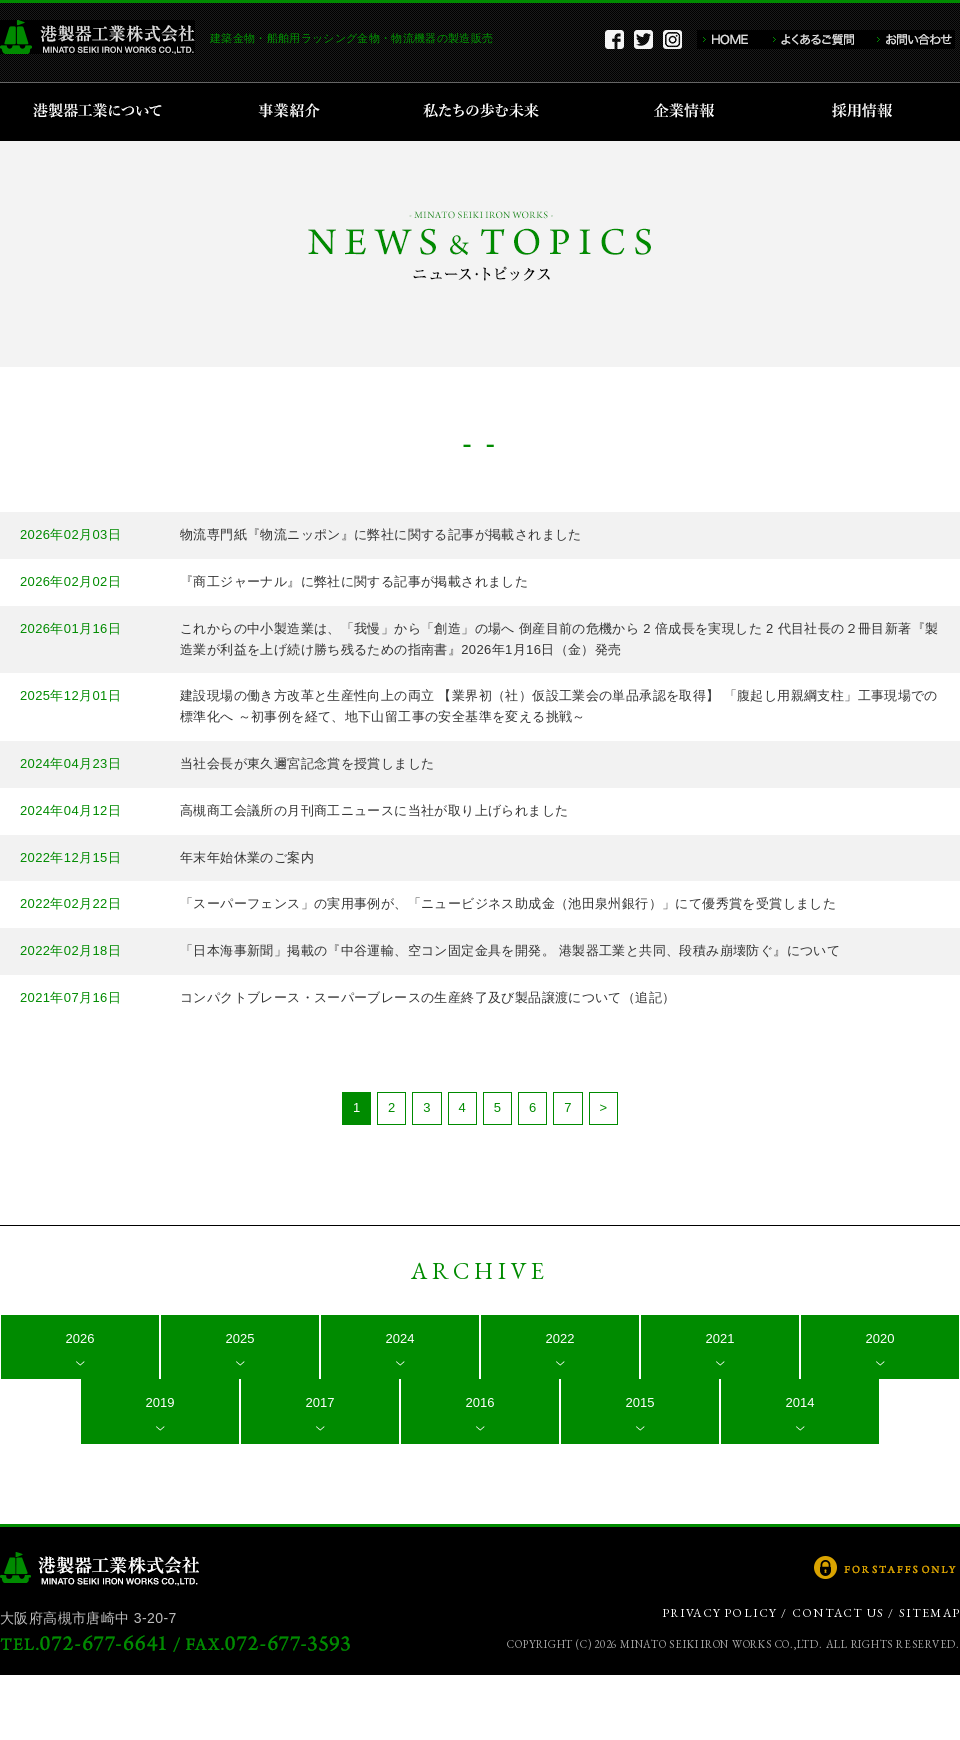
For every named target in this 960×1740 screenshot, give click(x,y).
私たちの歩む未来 (487, 112)
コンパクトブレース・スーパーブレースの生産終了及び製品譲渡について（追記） (427, 997)
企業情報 (688, 112)
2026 (80, 1338)
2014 (800, 1402)
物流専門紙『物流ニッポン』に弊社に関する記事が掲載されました (381, 534)
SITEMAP (929, 1613)
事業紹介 (292, 112)
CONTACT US (838, 1613)
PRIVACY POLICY (720, 1613)
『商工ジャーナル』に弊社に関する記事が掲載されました (354, 581)
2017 (320, 1402)
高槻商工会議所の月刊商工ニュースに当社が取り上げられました (374, 810)
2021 (720, 1338)
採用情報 (868, 112)
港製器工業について (104, 112)
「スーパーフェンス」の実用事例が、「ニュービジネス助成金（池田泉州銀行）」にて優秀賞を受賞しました (508, 903)
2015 (640, 1402)
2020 (880, 1338)
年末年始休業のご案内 (247, 857)
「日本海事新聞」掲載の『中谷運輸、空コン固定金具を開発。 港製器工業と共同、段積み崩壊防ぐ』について (510, 950)
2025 (240, 1338)
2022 (560, 1338)
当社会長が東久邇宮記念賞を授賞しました (307, 763)
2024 (400, 1338)
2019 (160, 1402)
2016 (480, 1402)
